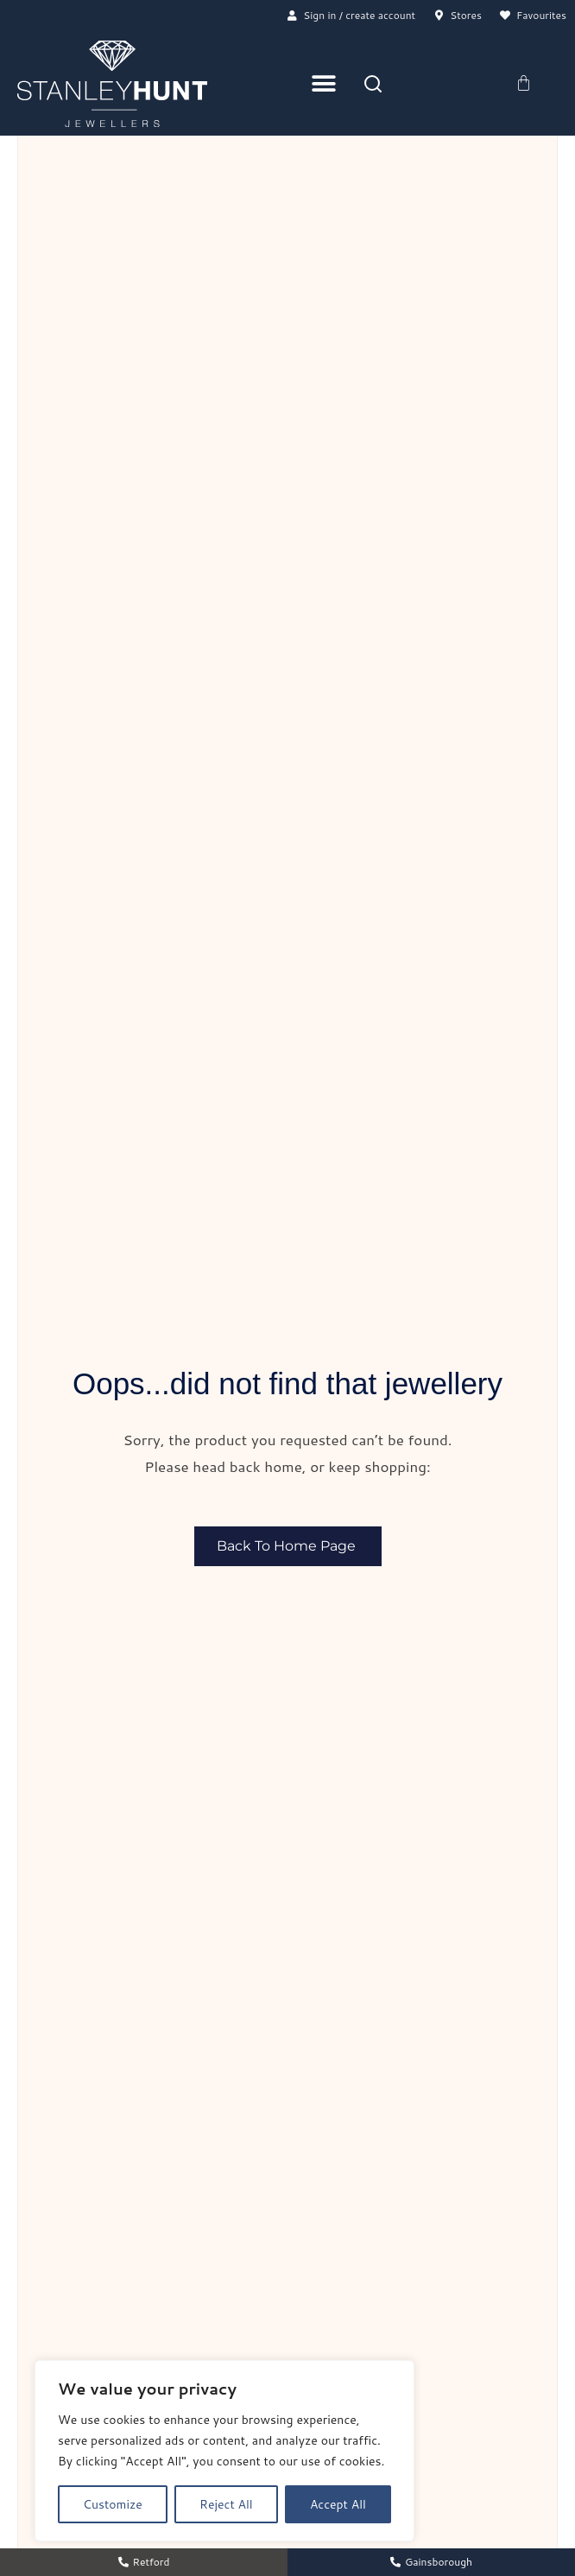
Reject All (226, 2504)
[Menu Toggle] (324, 85)
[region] (224, 2450)
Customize (112, 2504)
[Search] (373, 84)
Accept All (338, 2504)
